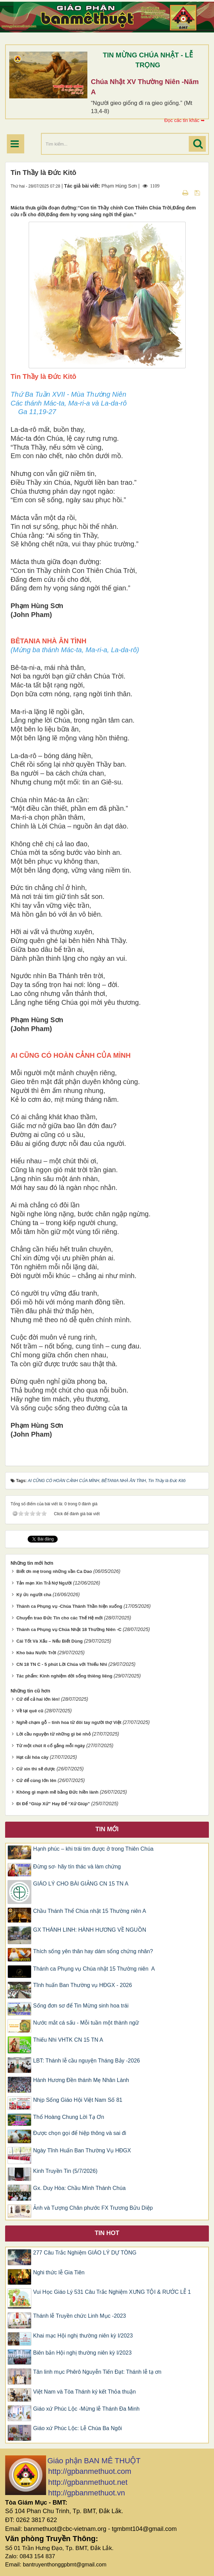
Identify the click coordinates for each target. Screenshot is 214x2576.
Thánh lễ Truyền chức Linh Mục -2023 (79, 2316)
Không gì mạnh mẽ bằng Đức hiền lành (57, 1792)
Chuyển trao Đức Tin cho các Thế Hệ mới (59, 1617)
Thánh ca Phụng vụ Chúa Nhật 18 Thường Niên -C (69, 1629)
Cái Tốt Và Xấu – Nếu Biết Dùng (49, 1641)
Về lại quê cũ (29, 1710)
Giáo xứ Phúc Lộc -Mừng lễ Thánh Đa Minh (86, 2409)
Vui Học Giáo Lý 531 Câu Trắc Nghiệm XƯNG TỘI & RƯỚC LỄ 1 (112, 2292)
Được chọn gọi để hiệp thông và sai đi (79, 2133)
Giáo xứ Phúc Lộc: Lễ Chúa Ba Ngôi (77, 2428)
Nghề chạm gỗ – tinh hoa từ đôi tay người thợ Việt (69, 1722)
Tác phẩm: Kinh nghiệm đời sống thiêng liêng (64, 1675)
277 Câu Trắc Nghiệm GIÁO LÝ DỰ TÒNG (85, 2253)
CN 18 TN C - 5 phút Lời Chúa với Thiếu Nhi (61, 1664)
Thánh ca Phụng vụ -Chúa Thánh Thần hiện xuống (69, 1606)
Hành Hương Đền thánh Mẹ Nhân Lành (81, 2080)
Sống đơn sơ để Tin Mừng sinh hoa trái (80, 2006)
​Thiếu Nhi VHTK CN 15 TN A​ (68, 2040)
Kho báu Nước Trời (36, 1652)
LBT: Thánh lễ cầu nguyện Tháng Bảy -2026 (86, 2061)
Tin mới (107, 1829)
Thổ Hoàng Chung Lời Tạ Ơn (68, 2117)
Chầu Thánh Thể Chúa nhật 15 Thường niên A (89, 1911)
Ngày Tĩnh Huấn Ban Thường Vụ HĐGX (82, 2150)
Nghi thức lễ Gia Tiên (59, 2272)
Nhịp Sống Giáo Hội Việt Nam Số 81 (77, 2100)
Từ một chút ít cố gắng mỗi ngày (50, 1745)
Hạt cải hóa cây (32, 1757)
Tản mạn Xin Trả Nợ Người (44, 1583)
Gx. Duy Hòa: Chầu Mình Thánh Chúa (79, 2188)
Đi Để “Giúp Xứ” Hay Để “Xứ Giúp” (53, 1803)
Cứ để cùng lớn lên (36, 1780)
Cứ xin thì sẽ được (35, 1768)
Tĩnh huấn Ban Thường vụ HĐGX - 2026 (82, 1985)
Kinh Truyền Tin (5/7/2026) (65, 2171)
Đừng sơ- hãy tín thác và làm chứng (77, 1866)
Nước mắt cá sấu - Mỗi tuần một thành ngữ (86, 2023)
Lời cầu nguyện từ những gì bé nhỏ (53, 1734)
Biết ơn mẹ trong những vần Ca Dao (54, 1571)
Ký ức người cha (34, 1594)
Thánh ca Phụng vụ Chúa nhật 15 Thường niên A (94, 1969)
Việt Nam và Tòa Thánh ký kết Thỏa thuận (84, 2392)
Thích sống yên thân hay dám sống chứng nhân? (93, 1951)
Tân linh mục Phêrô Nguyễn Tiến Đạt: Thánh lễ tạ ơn (97, 2372)
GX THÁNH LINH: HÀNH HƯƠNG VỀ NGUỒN (89, 1930)
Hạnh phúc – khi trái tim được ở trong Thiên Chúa (93, 1849)
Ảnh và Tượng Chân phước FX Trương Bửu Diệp (93, 2208)
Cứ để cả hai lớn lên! (38, 1699)
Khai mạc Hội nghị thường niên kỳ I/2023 (83, 2336)
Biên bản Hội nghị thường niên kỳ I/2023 (82, 2353)
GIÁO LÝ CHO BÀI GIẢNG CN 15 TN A (80, 1884)
